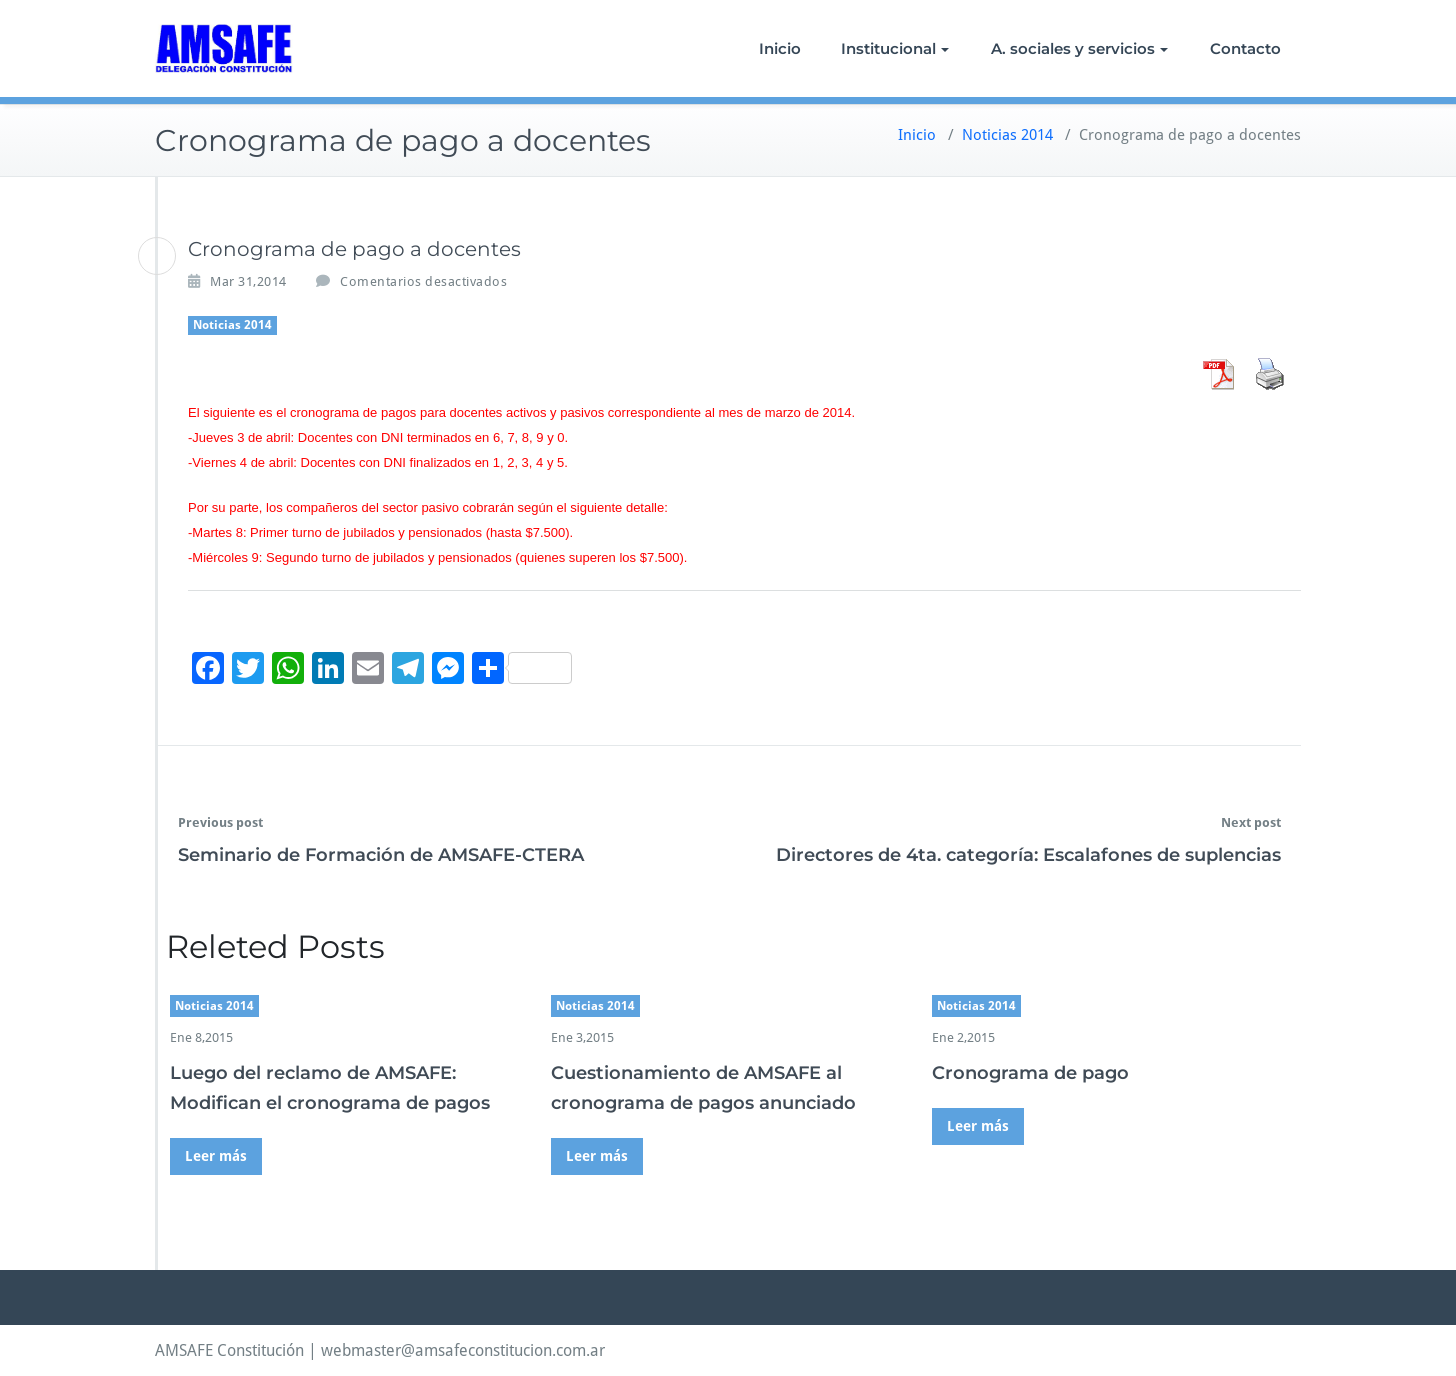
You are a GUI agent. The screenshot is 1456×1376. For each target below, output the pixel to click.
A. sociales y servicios (1079, 48)
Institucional (895, 48)
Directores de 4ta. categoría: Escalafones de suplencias (1028, 855)
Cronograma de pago (1030, 1073)
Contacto (1245, 48)
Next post (1251, 822)
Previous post (220, 822)
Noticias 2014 (1007, 135)
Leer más (216, 1156)
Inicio (780, 48)
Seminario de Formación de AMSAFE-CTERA (381, 855)
